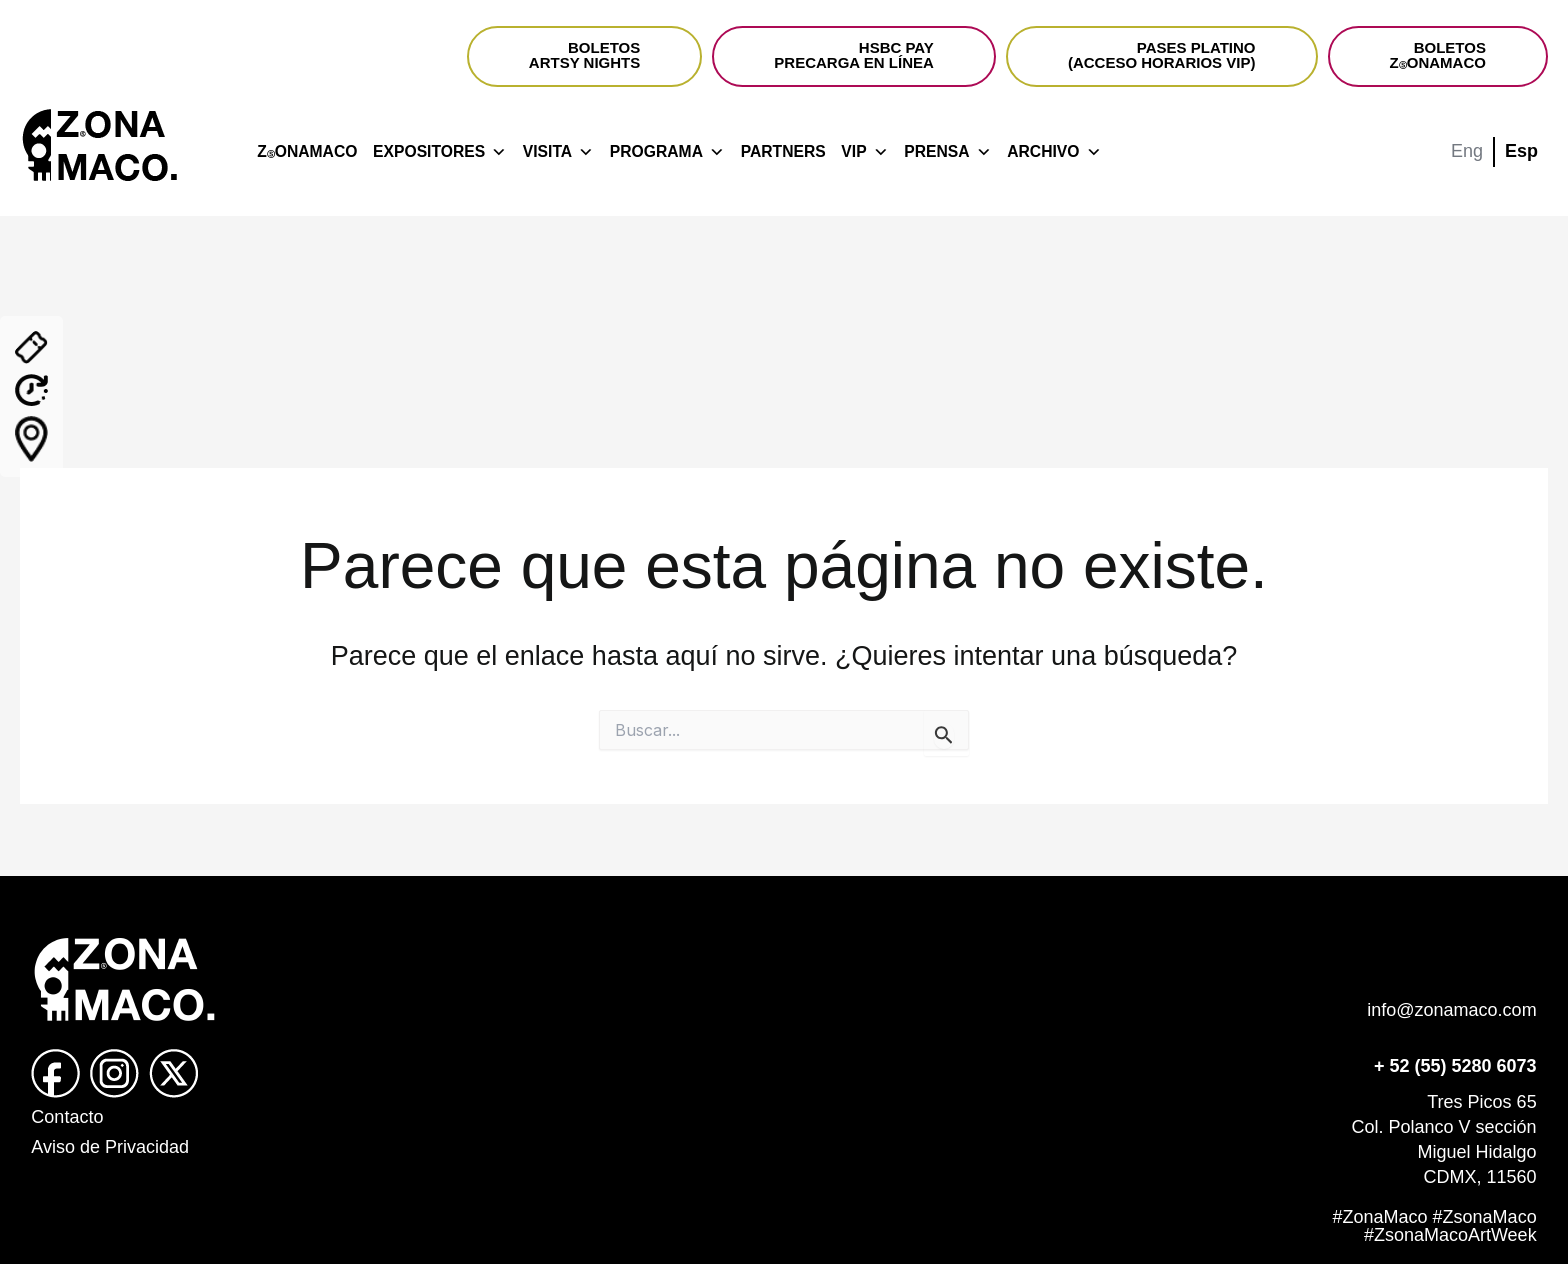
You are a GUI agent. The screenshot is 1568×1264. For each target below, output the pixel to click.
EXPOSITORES (440, 152)
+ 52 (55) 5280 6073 (1455, 1066)
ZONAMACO (307, 151)
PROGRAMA (667, 152)
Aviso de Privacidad (110, 1147)
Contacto (67, 1117)
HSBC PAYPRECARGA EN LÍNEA (853, 55)
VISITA (558, 152)
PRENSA (947, 152)
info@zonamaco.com (1451, 1010)
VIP (864, 152)
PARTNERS (783, 151)
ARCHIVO (1054, 152)
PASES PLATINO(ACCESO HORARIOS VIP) (1162, 55)
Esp (1521, 151)
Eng (1467, 151)
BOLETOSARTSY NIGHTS (584, 55)
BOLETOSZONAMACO (1438, 55)
